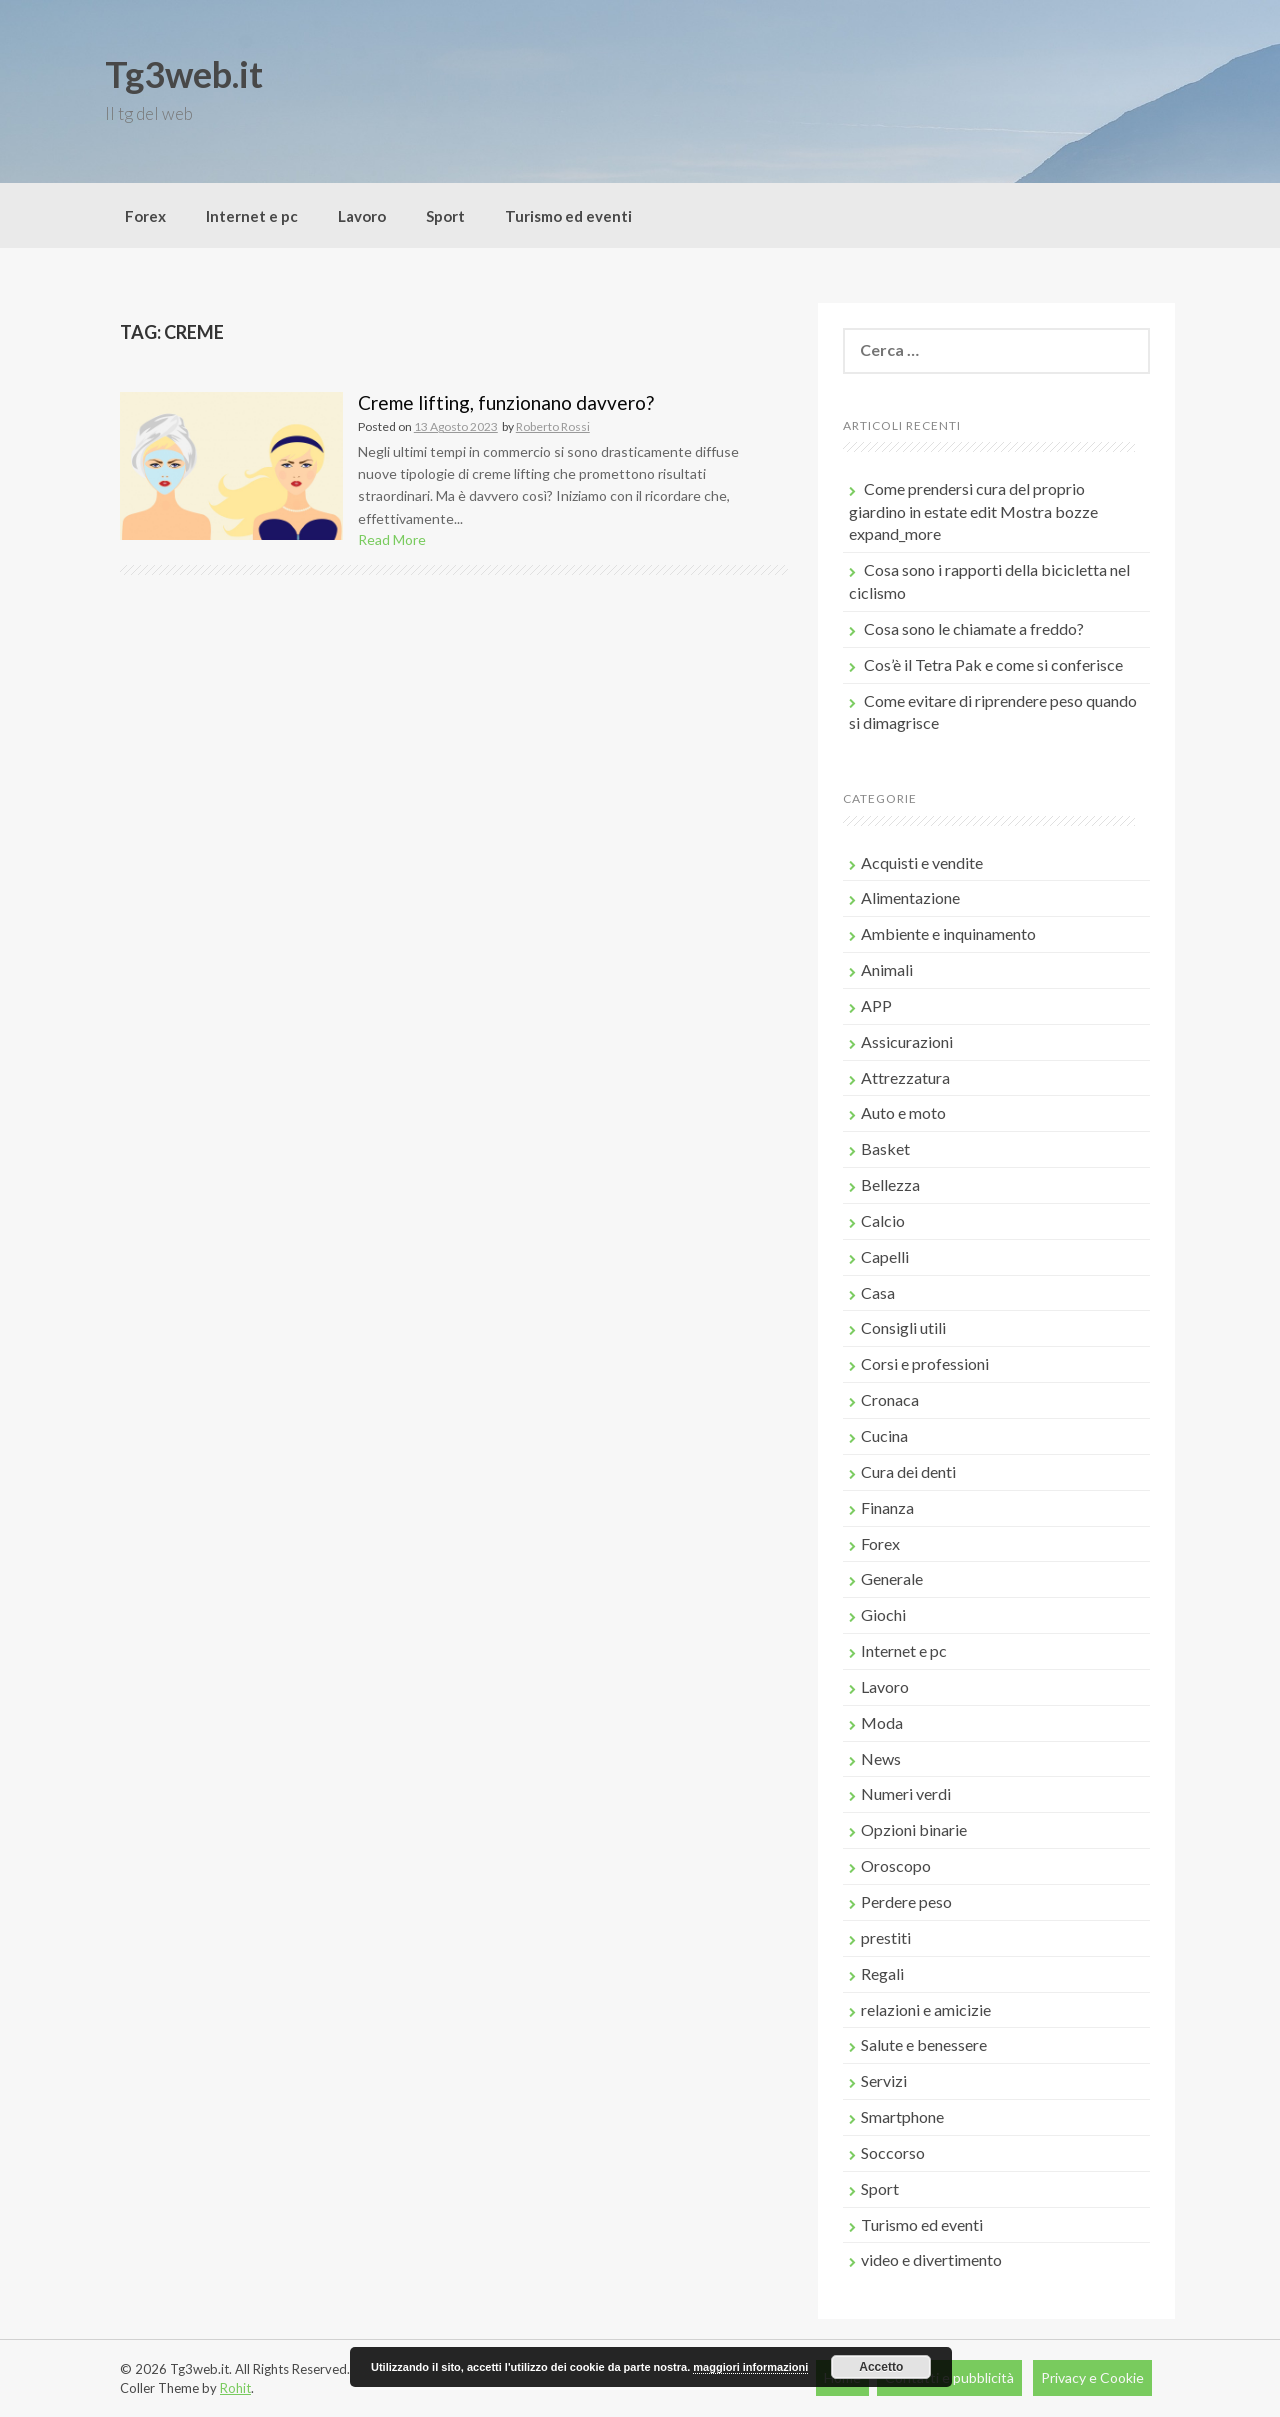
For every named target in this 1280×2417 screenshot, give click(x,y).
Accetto (881, 2367)
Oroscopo (896, 1865)
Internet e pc (252, 216)
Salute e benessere (924, 2044)
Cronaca (890, 1399)
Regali (882, 1973)
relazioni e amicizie (926, 2009)
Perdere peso (906, 1901)
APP (876, 1005)
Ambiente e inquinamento (948, 933)
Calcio (883, 1220)
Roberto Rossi (553, 426)
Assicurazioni (907, 1041)
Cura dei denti (908, 1471)
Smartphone (902, 2116)
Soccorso (893, 2152)
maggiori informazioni (750, 2367)
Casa (878, 1292)
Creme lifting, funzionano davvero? (506, 402)
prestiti (886, 1937)
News (881, 1758)
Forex (145, 216)
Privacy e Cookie (1092, 2377)
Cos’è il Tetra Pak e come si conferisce (993, 664)
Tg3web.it (184, 74)
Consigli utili (903, 1327)
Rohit (235, 2388)
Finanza (887, 1507)
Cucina (884, 1435)
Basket (885, 1148)
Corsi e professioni (925, 1363)
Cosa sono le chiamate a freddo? (974, 628)
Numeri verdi (906, 1793)
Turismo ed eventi (568, 216)
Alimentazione (910, 897)
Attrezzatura (905, 1077)
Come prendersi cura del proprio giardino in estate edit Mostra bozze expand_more (973, 511)
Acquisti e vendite (922, 862)
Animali (887, 969)
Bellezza (890, 1184)
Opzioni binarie (914, 1829)
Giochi (883, 1614)
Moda (882, 1722)
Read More (392, 539)
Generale (892, 1578)
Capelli (885, 1256)
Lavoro (362, 216)
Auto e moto (903, 1112)
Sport (445, 216)
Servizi (884, 2080)
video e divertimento (931, 2259)
